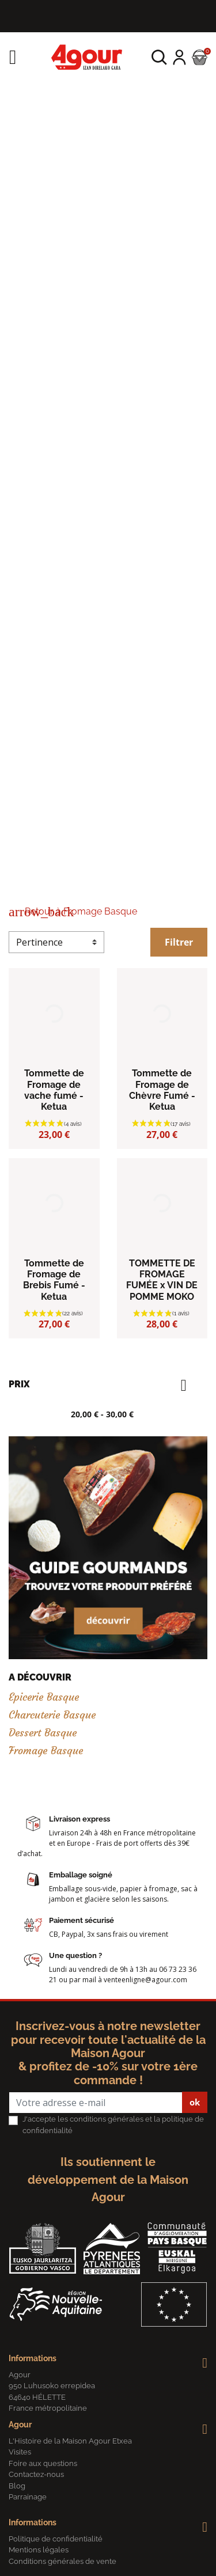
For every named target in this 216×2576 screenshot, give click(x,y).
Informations (32, 2358)
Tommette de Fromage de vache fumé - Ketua (54, 1090)
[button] (159, 57)
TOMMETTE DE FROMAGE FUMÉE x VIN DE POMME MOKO (162, 1280)
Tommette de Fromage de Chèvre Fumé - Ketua (162, 1090)
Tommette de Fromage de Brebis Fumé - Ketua (54, 1280)
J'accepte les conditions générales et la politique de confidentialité (113, 2125)
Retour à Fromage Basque (73, 911)
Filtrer (179, 942)
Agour (20, 2424)
